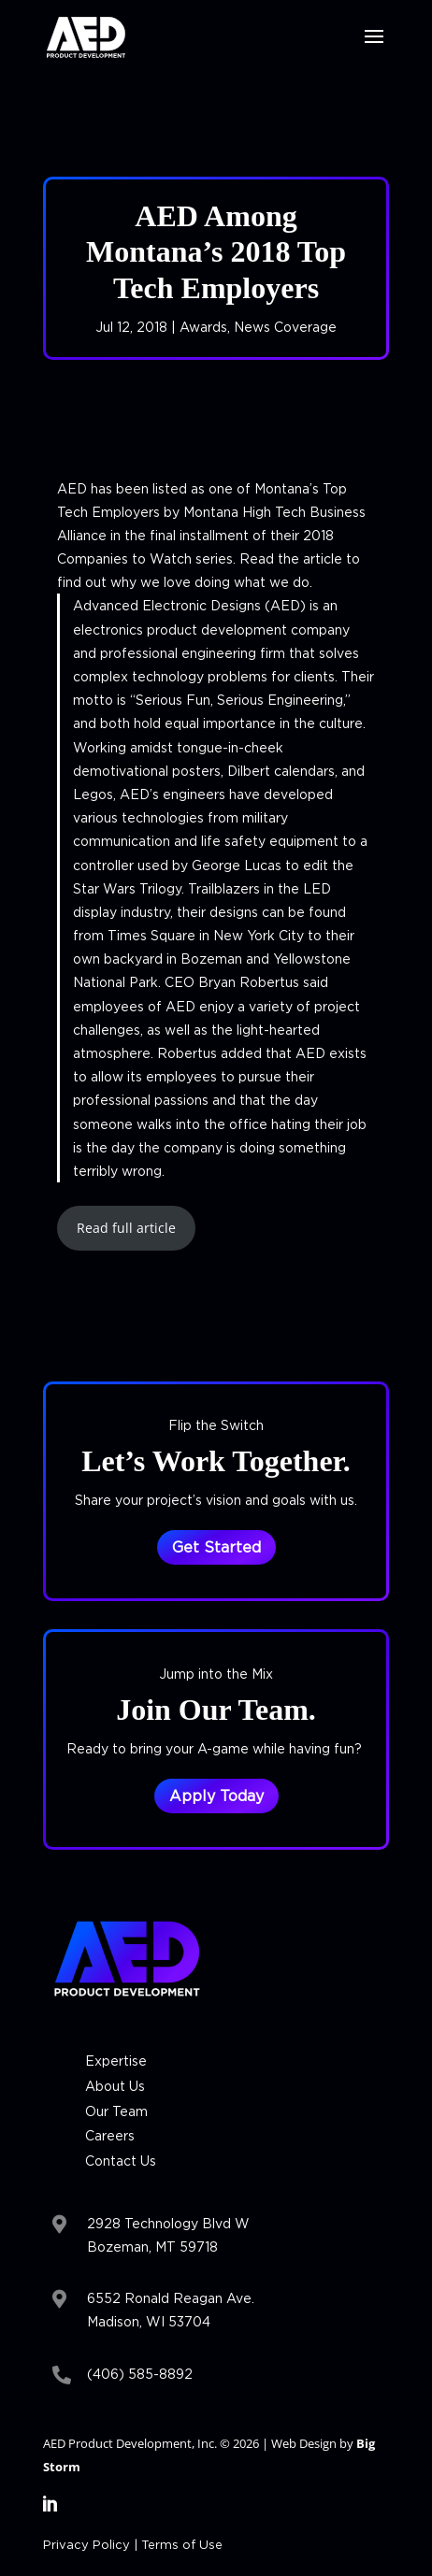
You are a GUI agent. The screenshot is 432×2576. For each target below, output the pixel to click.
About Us (115, 2086)
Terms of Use (182, 2544)
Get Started (216, 1546)
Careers (110, 2135)
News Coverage (285, 327)
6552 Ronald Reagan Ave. (170, 2298)
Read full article (126, 1228)
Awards (203, 327)
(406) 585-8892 (140, 2374)
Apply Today (216, 1795)
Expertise (116, 2061)
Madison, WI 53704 (148, 2321)
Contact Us (120, 2161)
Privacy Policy (86, 2544)
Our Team (116, 2111)
